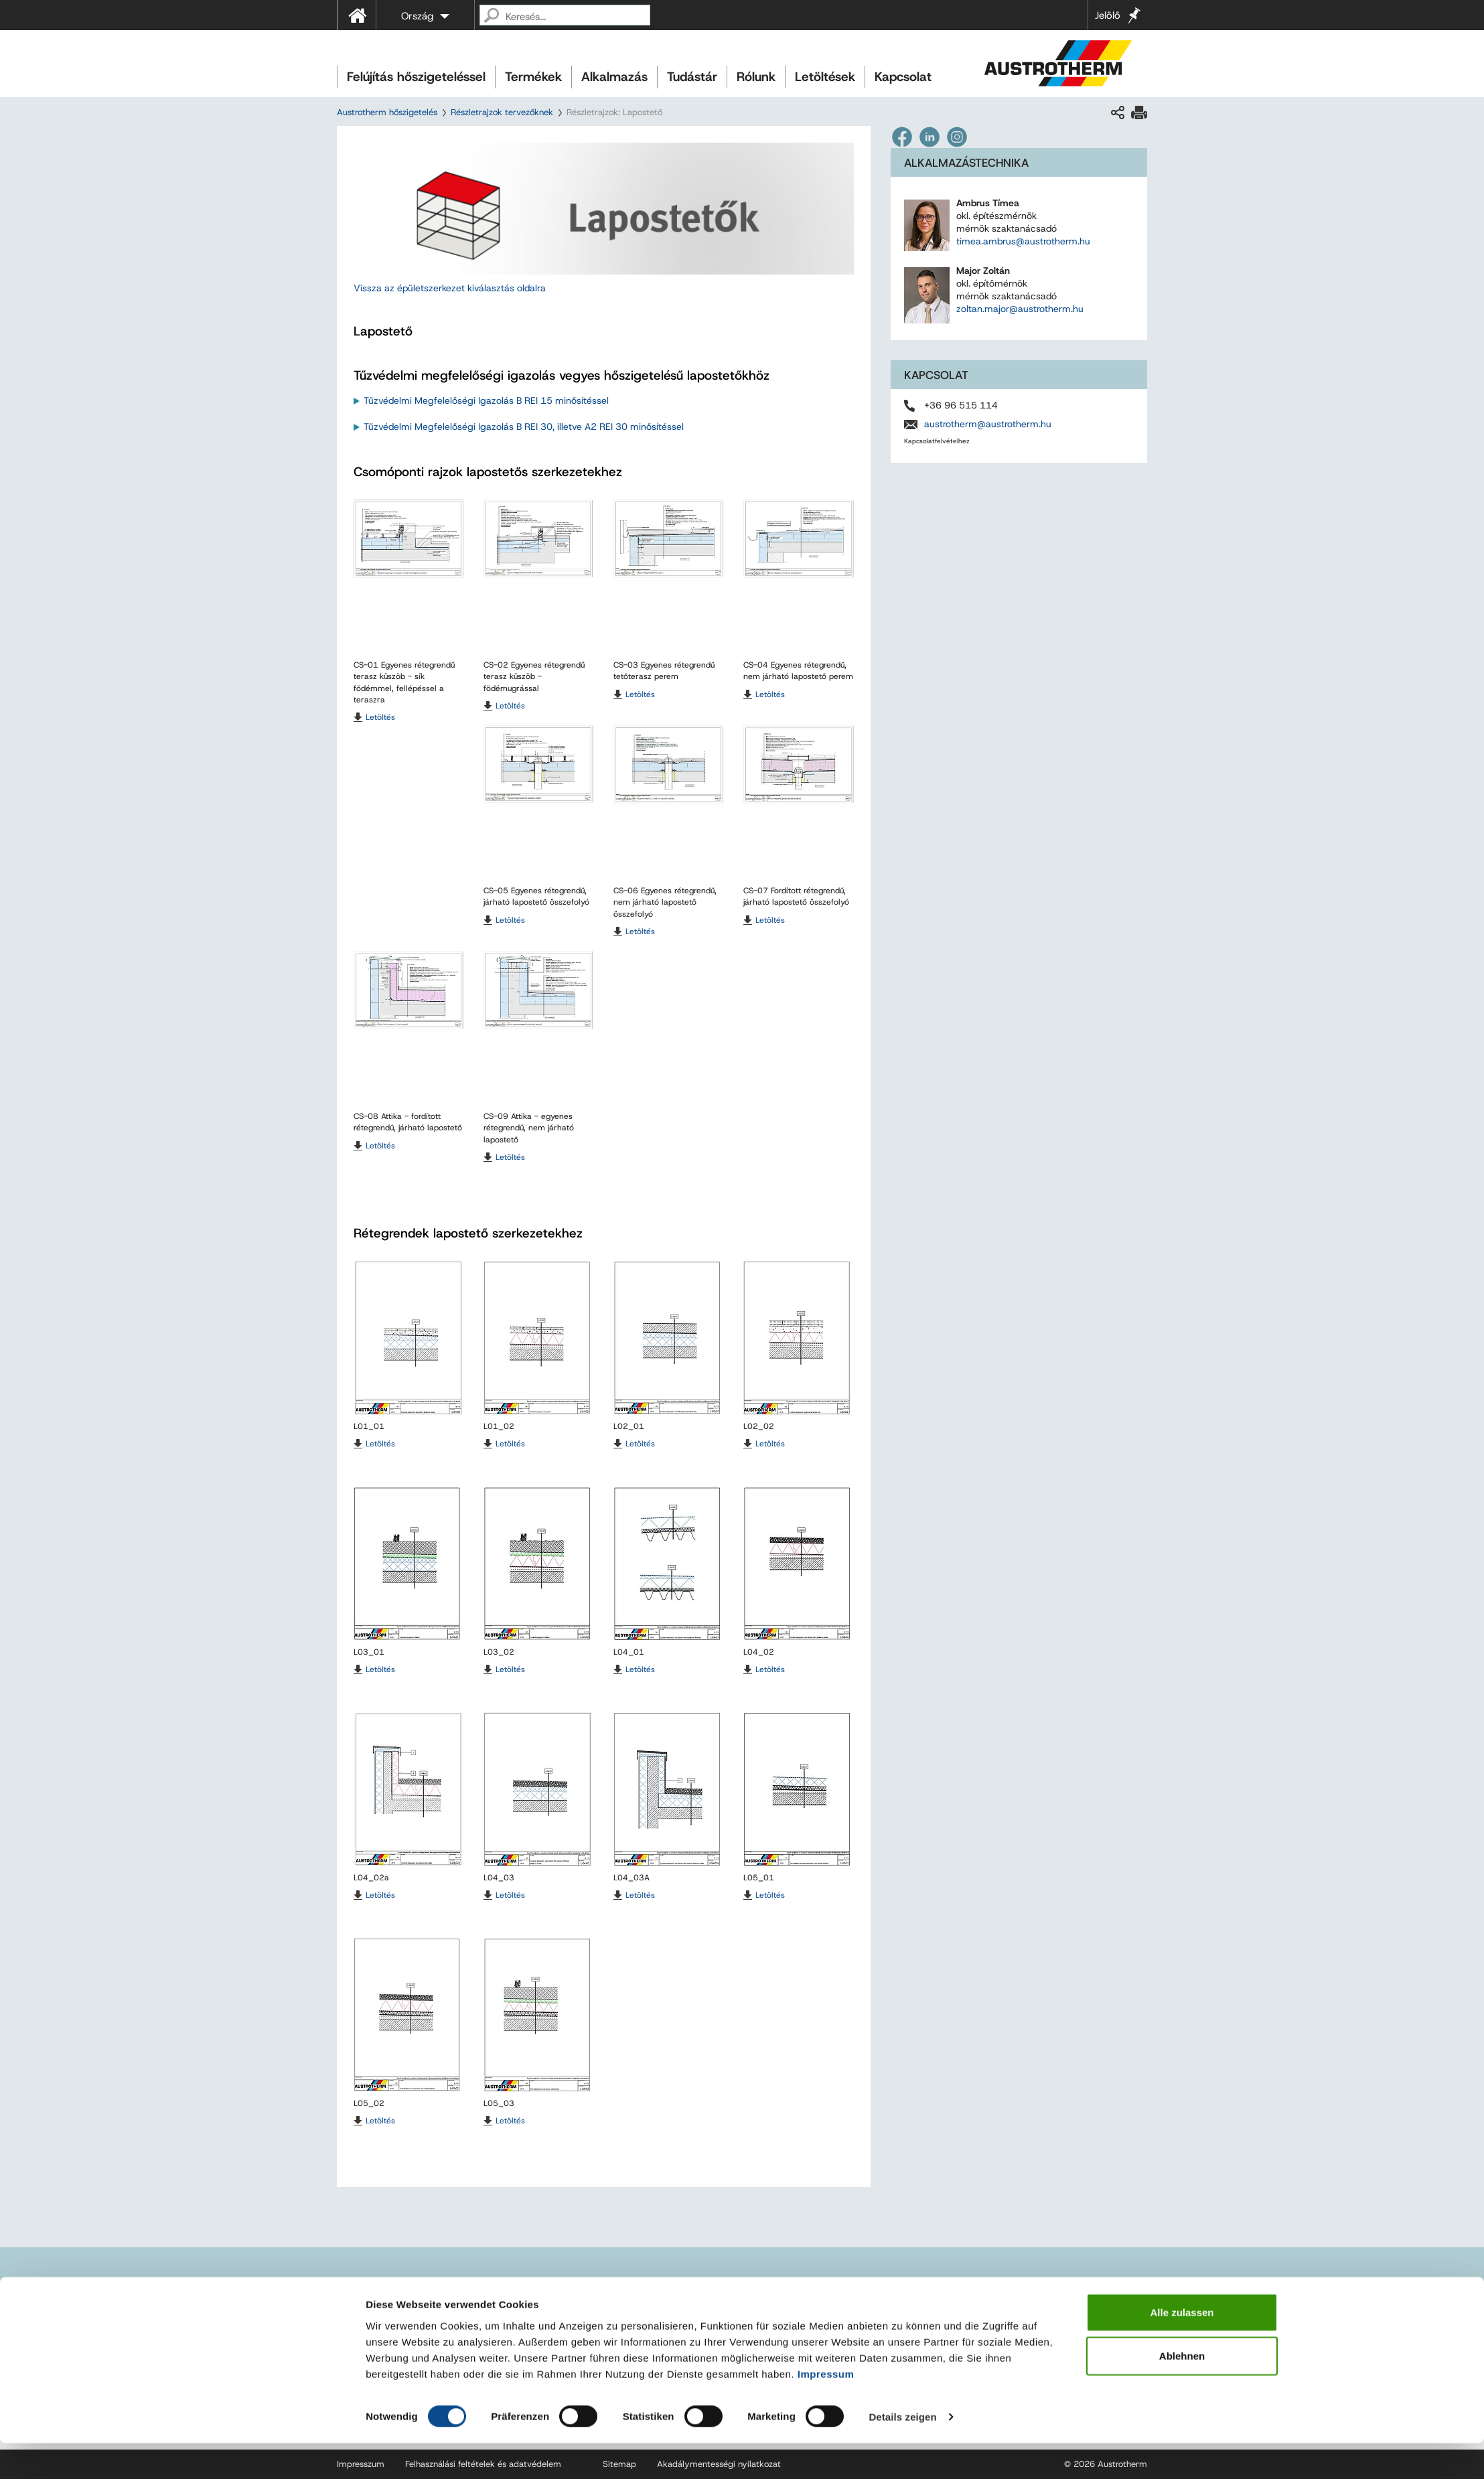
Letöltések (825, 76)
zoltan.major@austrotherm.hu (1020, 309)
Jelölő (1107, 15)
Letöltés (380, 717)
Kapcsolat (903, 76)
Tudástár (692, 76)
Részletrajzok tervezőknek (502, 112)
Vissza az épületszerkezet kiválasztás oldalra (451, 288)
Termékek (533, 76)
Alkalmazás (614, 76)
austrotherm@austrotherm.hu (987, 424)
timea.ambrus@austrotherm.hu (1023, 241)
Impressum (826, 2409)
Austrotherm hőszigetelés (387, 112)
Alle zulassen (1181, 2347)
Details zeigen (902, 2452)
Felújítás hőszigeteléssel (416, 76)
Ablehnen (1182, 2391)
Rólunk (756, 76)
